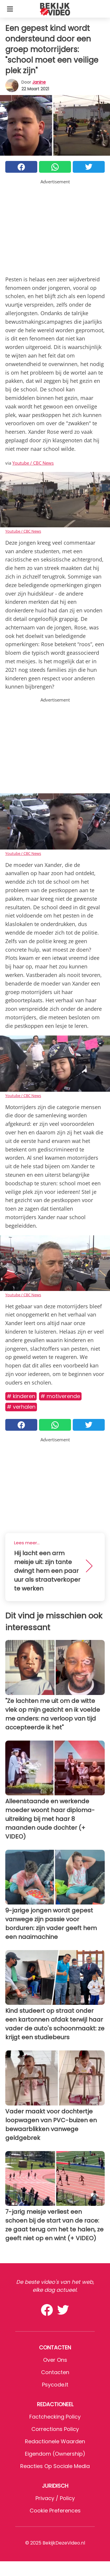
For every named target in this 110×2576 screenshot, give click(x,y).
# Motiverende (60, 1396)
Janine (39, 82)
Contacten (55, 2372)
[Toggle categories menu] (10, 9)
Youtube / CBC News (33, 463)
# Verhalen (21, 1406)
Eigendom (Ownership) (55, 2453)
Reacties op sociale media (55, 2466)
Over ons (55, 2360)
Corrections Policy (55, 2429)
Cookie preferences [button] (55, 2510)
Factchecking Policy (55, 2416)
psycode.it (55, 2384)
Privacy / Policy (55, 2498)
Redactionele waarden (55, 2441)
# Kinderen (21, 1396)
